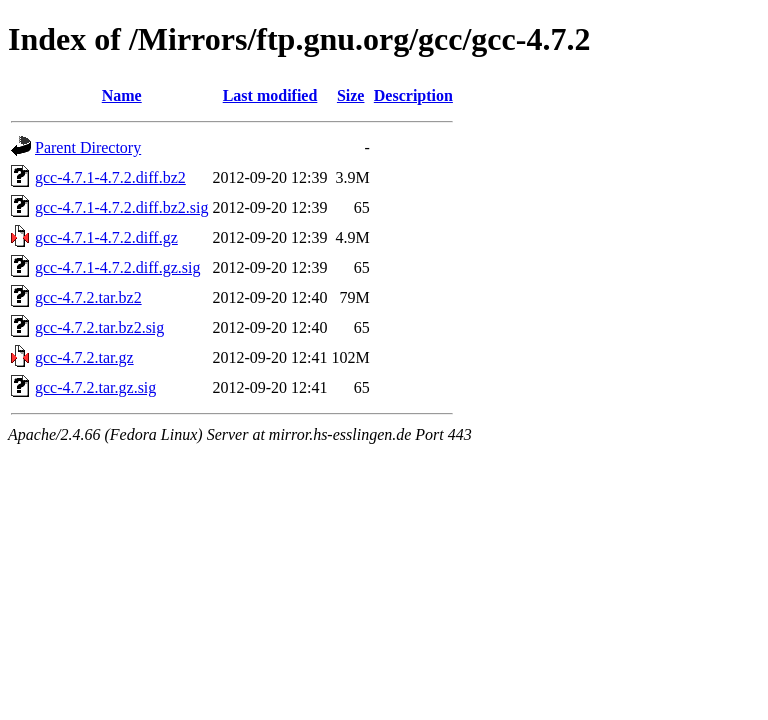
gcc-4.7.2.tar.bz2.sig (99, 327)
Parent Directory (88, 147)
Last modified (270, 95)
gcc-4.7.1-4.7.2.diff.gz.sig (117, 267)
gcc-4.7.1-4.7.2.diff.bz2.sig (121, 207)
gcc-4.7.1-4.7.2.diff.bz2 (110, 177)
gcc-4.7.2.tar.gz (84, 357)
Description (413, 95)
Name (122, 95)
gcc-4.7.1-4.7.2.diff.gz (106, 237)
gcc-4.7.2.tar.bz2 (88, 297)
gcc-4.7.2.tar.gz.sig (95, 387)
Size (351, 95)
